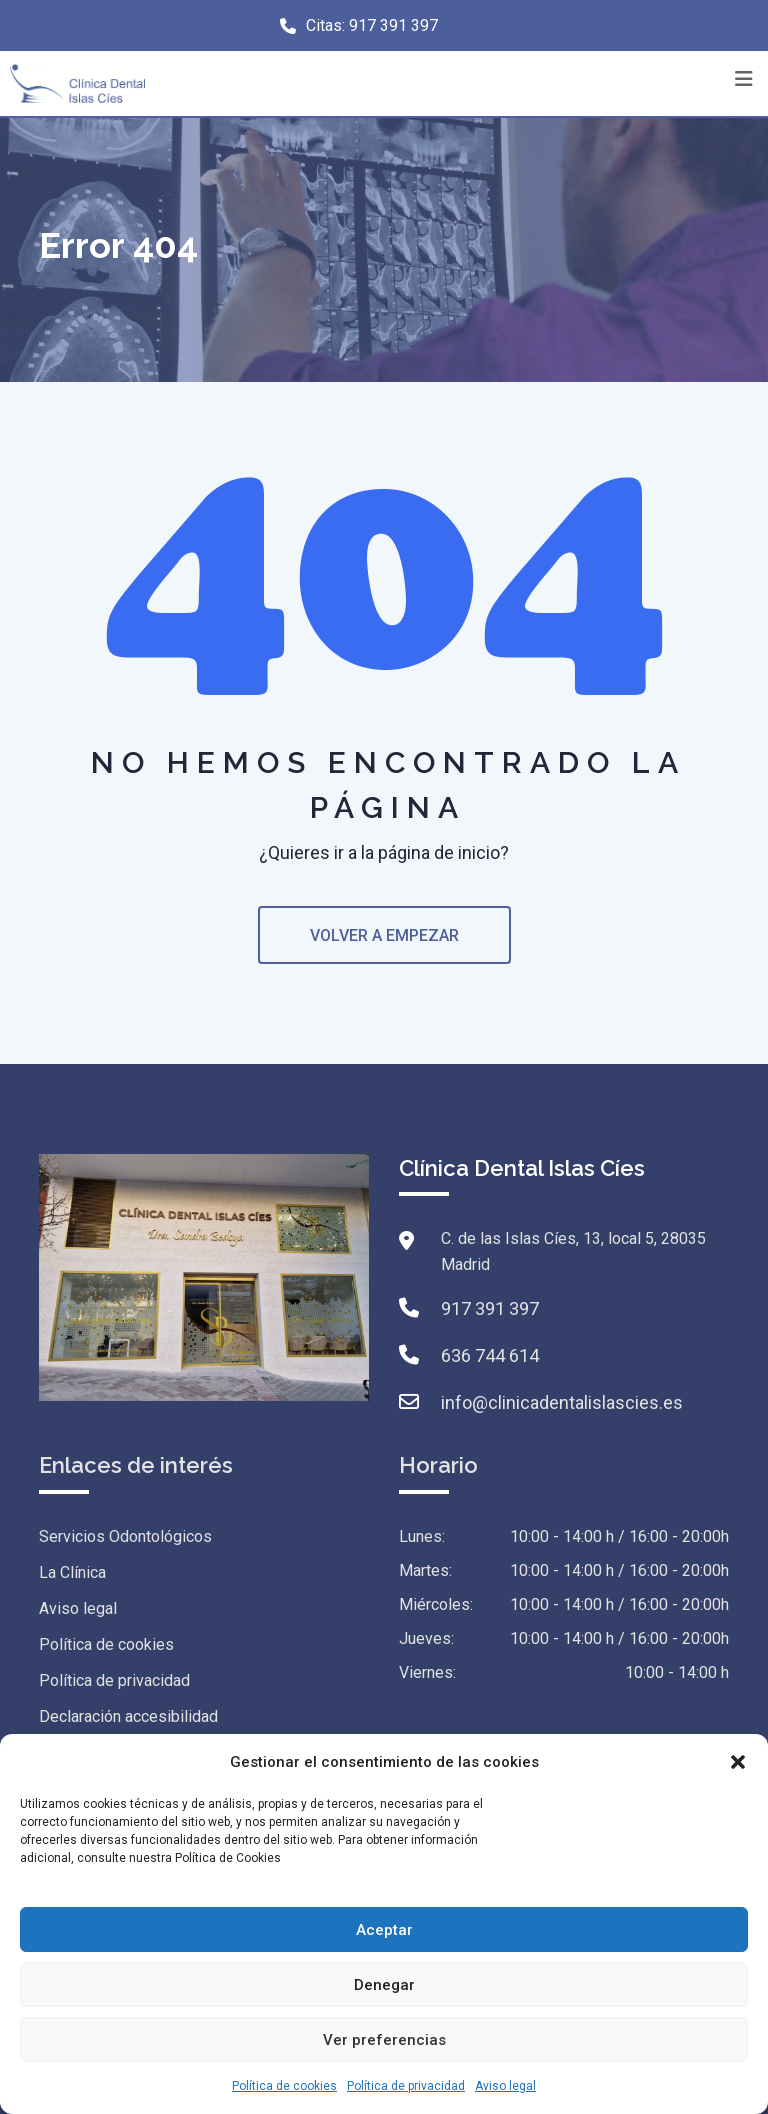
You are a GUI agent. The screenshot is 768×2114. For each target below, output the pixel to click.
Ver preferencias (384, 2040)
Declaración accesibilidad (128, 1716)
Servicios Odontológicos (125, 1536)
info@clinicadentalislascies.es (562, 1402)
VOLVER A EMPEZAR (384, 935)
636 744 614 (490, 1355)
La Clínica (72, 1572)
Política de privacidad (406, 2086)
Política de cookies (284, 2086)
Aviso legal (505, 2086)
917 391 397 (393, 25)
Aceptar (384, 1930)
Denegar (384, 1985)
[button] (738, 1762)
